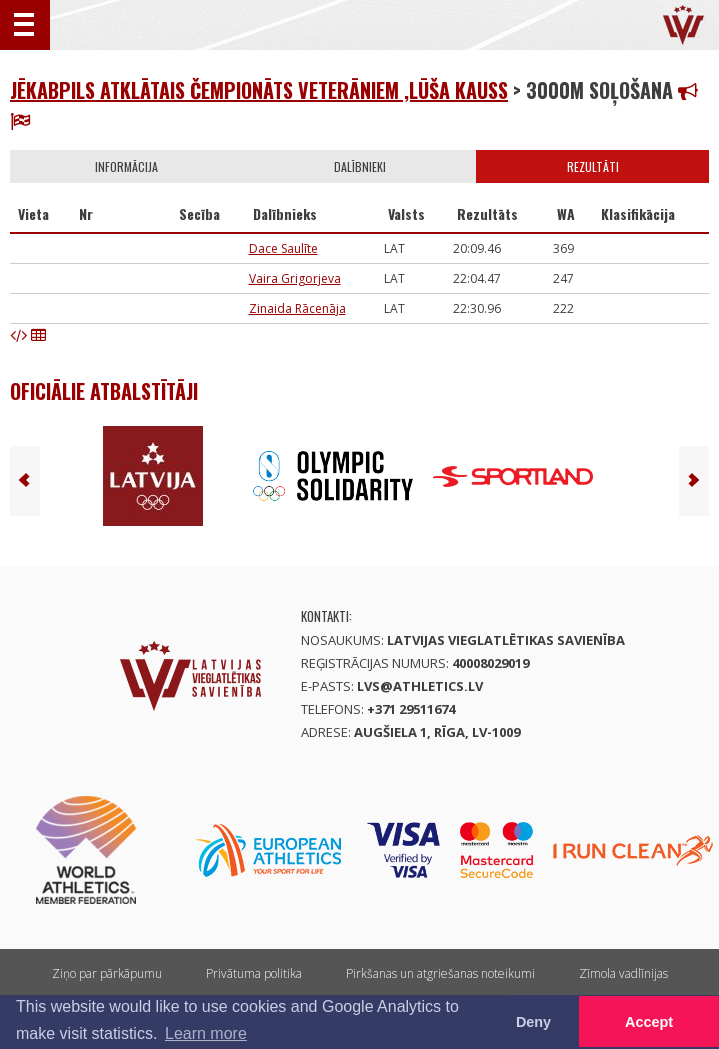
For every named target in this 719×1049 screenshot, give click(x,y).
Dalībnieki (360, 166)
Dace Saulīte (283, 248)
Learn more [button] (206, 1033)
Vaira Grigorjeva (295, 278)
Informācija (126, 166)
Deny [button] (533, 1022)
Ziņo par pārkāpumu (107, 973)
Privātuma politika (254, 973)
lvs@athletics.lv (420, 686)
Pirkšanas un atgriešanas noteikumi (440, 973)
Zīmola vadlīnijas (623, 973)
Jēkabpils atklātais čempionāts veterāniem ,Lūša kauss (259, 90)
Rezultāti (593, 166)
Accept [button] (649, 1022)
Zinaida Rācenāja (297, 308)
